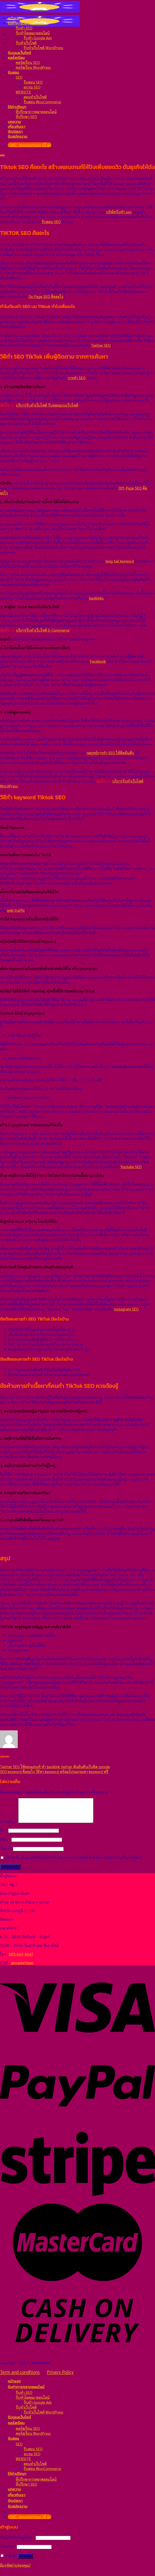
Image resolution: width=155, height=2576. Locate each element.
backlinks (96, 597)
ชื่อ (3, 1834)
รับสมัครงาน (17, 136)
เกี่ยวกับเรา (16, 127)
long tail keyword (120, 560)
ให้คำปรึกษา (17, 107)
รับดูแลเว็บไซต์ (19, 53)
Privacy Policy (60, 2376)
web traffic (16, 910)
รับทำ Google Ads (38, 37)
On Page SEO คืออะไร (46, 296)
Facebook (98, 661)
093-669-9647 (21, 1958)
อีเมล (5, 1843)
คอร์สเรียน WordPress (33, 67)
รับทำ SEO (24, 27)
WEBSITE (23, 91)
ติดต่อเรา (15, 131)
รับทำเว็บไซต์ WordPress (43, 47)
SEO (19, 77)
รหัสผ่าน (8, 2550)
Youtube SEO (131, 1166)
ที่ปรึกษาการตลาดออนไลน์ (36, 111)
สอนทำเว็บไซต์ (35, 96)
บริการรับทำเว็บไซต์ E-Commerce (42, 630)
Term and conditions (20, 2376)
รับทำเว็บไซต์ (26, 42)
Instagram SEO (126, 1308)
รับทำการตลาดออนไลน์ (26, 23)
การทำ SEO (76, 377)
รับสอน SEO (33, 82)
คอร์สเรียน (16, 58)
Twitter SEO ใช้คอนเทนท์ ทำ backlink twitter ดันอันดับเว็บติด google (55, 1766)
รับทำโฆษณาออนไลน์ (33, 32)
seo (2, 155)
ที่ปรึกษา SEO (26, 116)
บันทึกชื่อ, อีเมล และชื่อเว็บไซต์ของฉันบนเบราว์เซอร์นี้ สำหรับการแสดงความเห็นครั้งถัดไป (73, 1862)
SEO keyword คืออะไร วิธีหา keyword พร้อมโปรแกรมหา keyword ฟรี (54, 1771)
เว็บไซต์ (6, 1852)
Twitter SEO (101, 345)
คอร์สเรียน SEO (28, 62)
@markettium (22, 1967)
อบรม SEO (32, 86)
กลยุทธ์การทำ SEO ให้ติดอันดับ (110, 752)
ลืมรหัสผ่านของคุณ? (15, 2569)
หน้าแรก (14, 18)
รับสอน (13, 72)
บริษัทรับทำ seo (119, 211)
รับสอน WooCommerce (42, 101)
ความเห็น (8, 1825)
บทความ (14, 122)
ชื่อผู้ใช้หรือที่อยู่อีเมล (17, 2541)
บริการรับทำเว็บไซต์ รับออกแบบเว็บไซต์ (47, 405)
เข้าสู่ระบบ (25, 2560)
